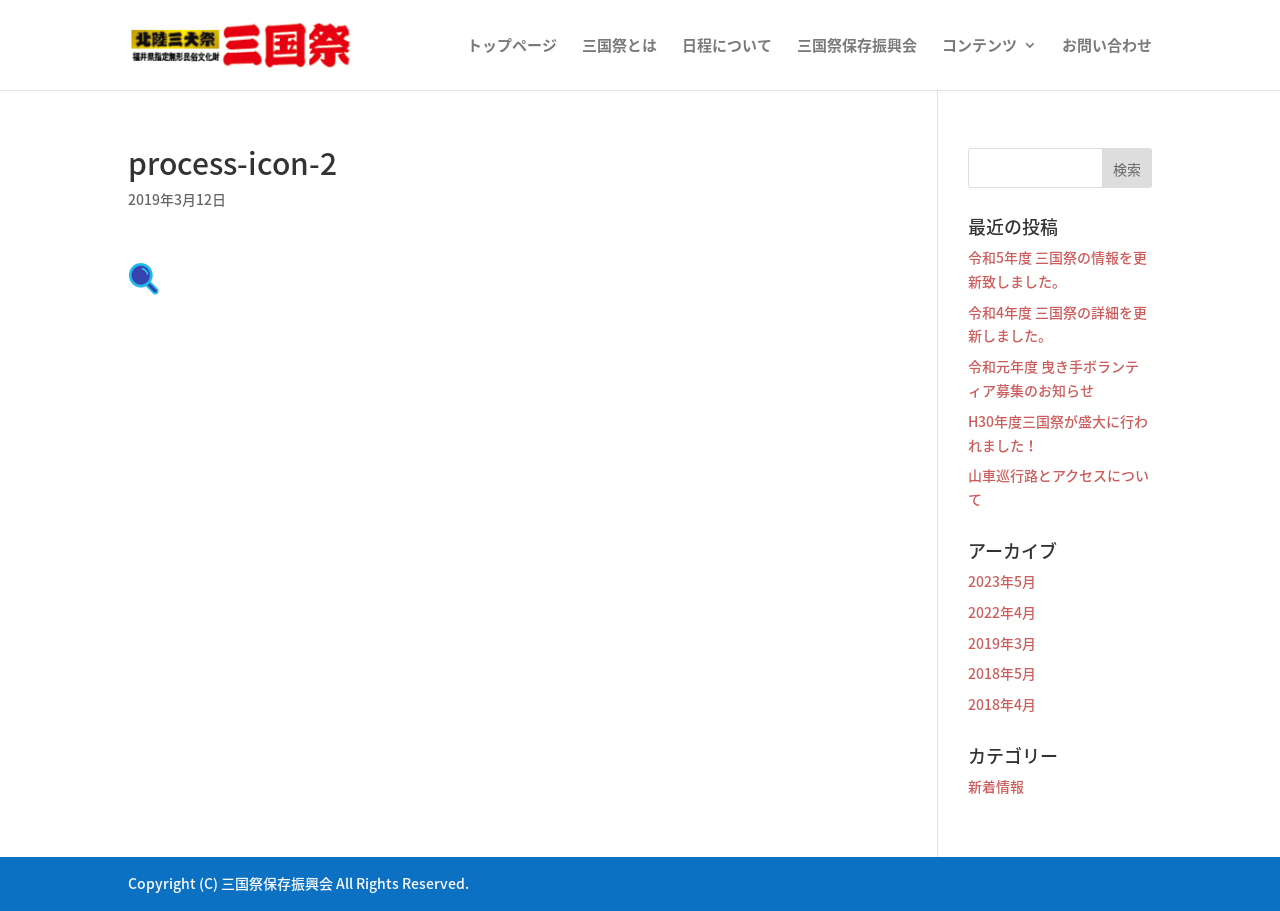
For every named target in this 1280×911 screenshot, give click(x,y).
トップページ (512, 47)
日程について (727, 47)
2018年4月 (1002, 704)
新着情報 (996, 786)
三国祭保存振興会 (857, 47)
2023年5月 (1002, 581)
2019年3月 (1002, 643)
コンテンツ (979, 47)
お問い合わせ (1107, 47)
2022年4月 (1002, 612)
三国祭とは (619, 47)
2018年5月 (1002, 673)
